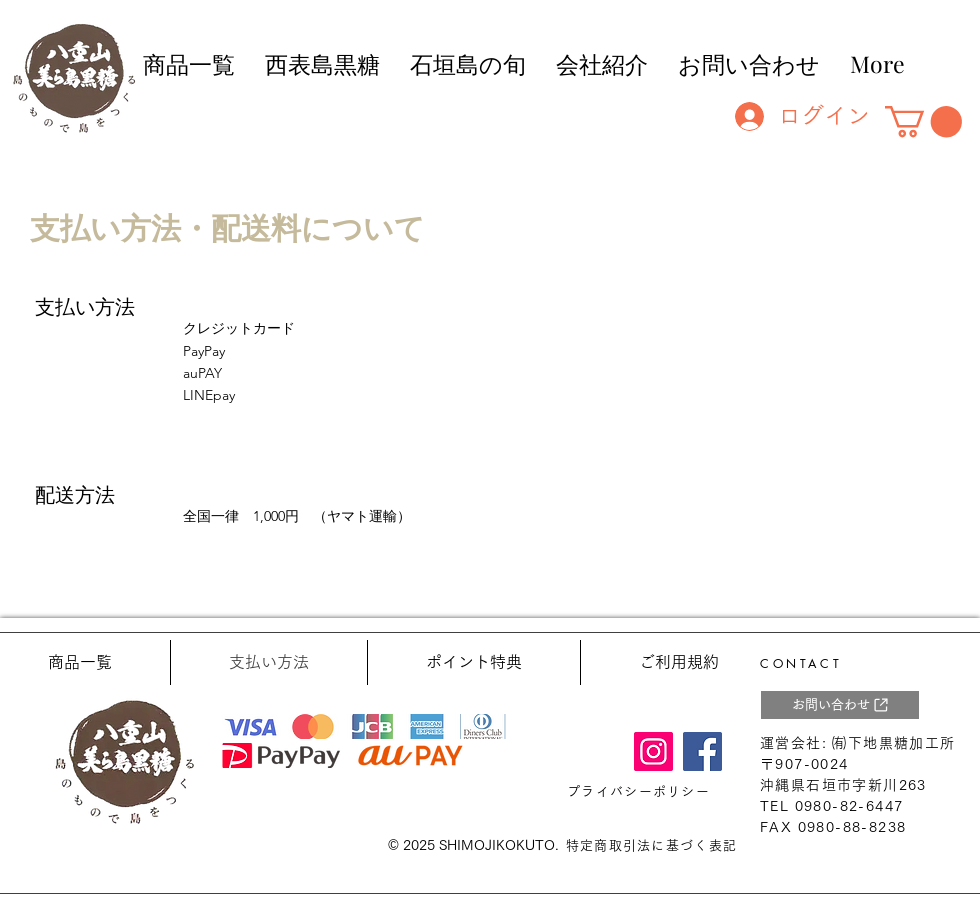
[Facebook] (702, 751)
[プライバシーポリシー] (640, 792)
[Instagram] (653, 751)
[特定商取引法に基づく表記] (653, 846)
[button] (923, 121)
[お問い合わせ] (840, 705)
